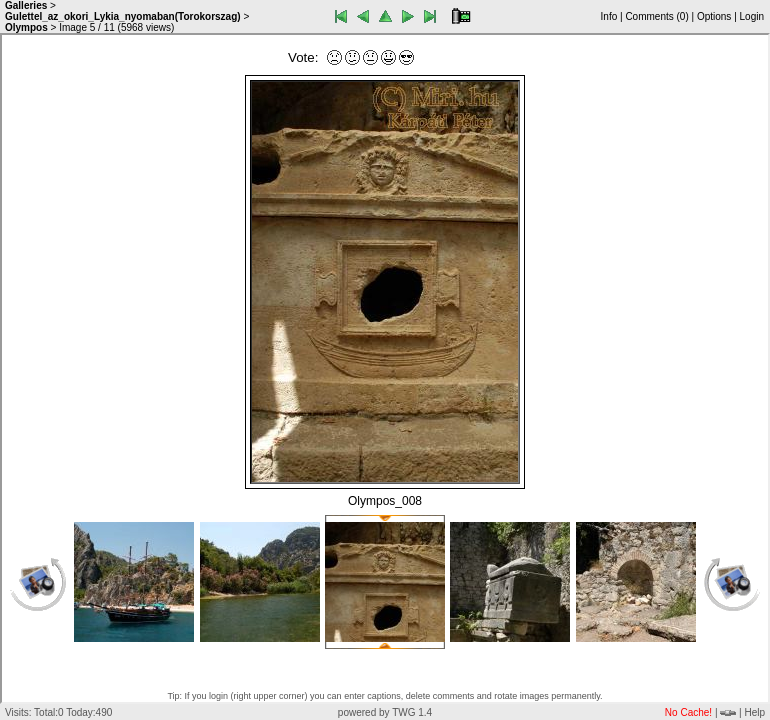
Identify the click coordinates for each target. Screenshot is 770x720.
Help (754, 712)
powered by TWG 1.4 (385, 712)
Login (752, 16)
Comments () (656, 16)
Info (609, 16)
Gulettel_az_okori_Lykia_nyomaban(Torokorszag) (123, 16)
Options (714, 16)
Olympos (26, 27)
